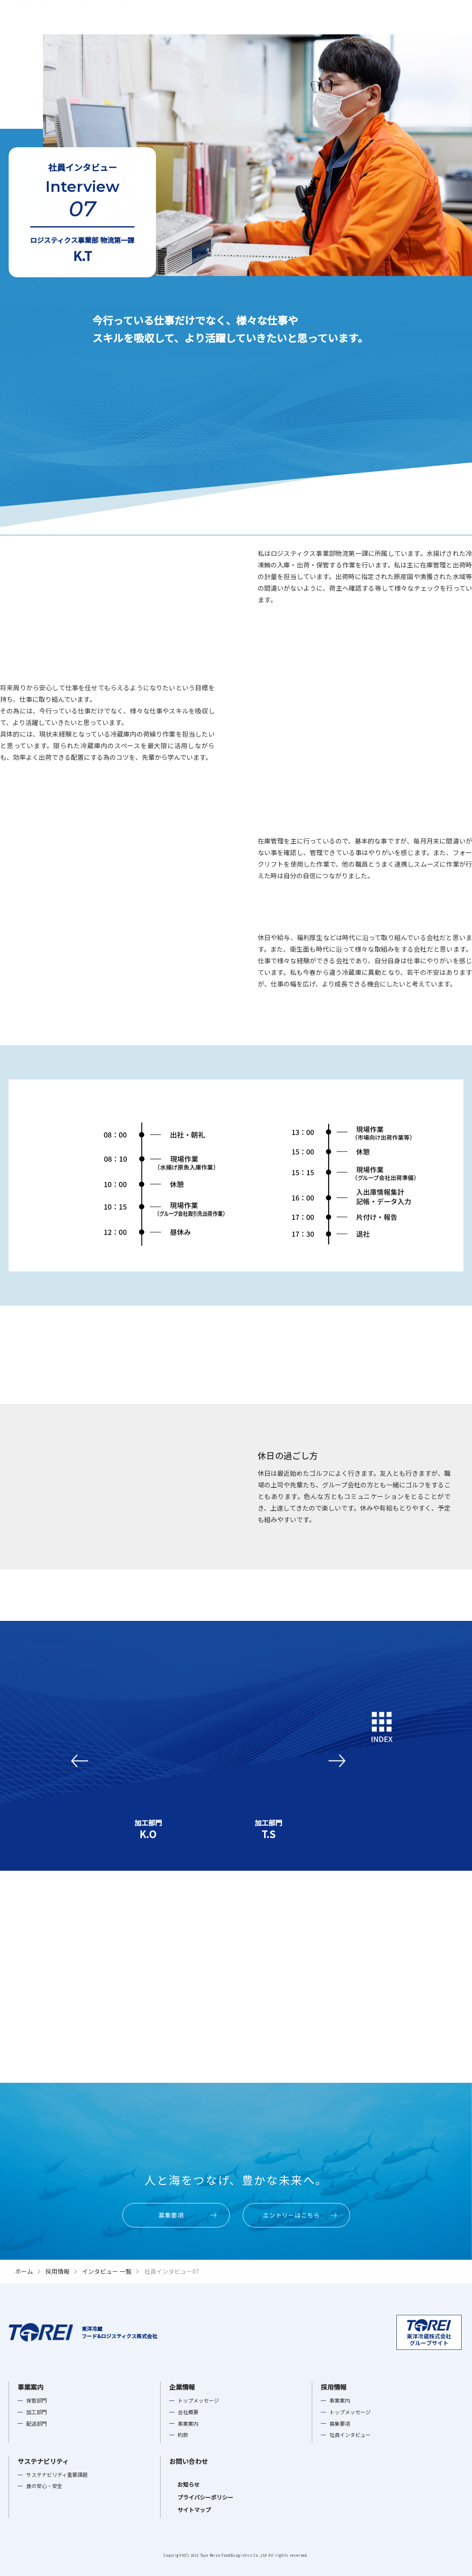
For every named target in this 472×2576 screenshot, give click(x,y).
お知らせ (180, 2484)
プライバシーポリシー (197, 2497)
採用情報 (320, 17)
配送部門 (36, 2423)
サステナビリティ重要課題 (57, 2474)
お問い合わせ (188, 2461)
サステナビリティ (366, 17)
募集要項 (339, 2423)
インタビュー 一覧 (106, 2271)
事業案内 (254, 17)
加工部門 (36, 2412)
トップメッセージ (198, 2400)
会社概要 (188, 2412)
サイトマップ (186, 2510)
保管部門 (36, 2400)
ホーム (24, 2271)
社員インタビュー (350, 2434)
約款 (183, 2434)
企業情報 (287, 17)
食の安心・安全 (44, 2485)
